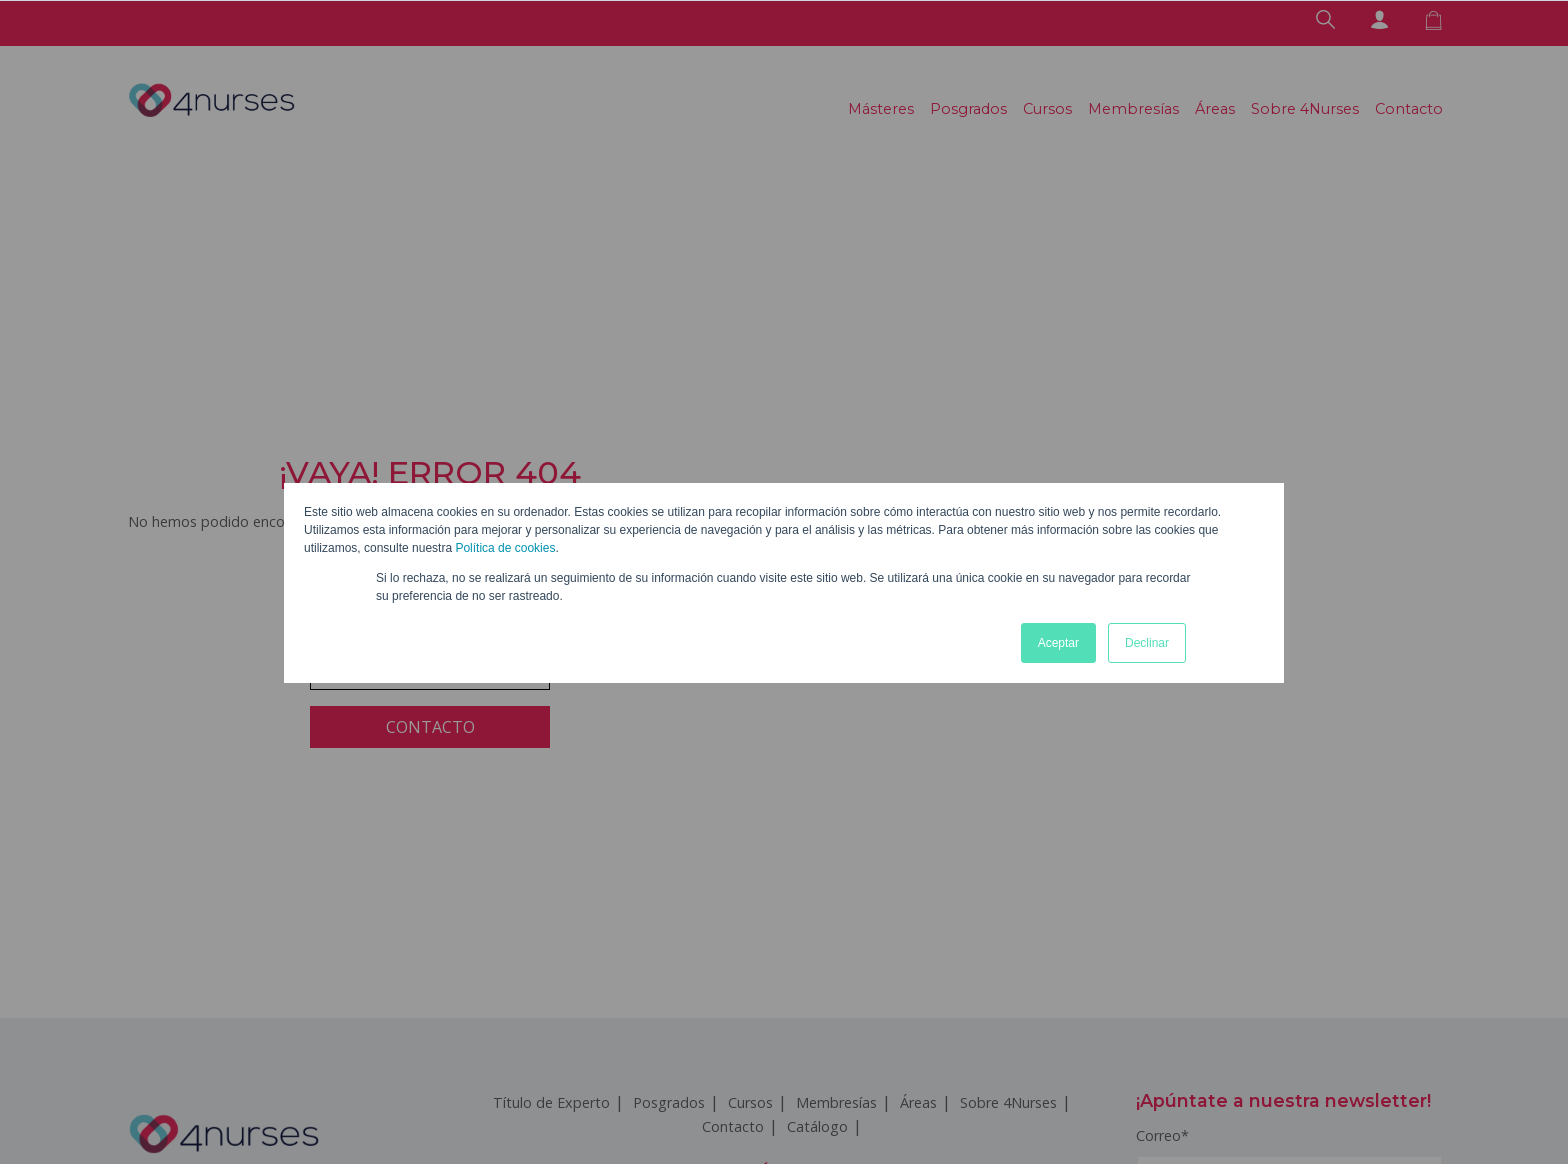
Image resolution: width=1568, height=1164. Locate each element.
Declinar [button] (1147, 643)
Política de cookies (505, 548)
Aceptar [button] (1058, 643)
